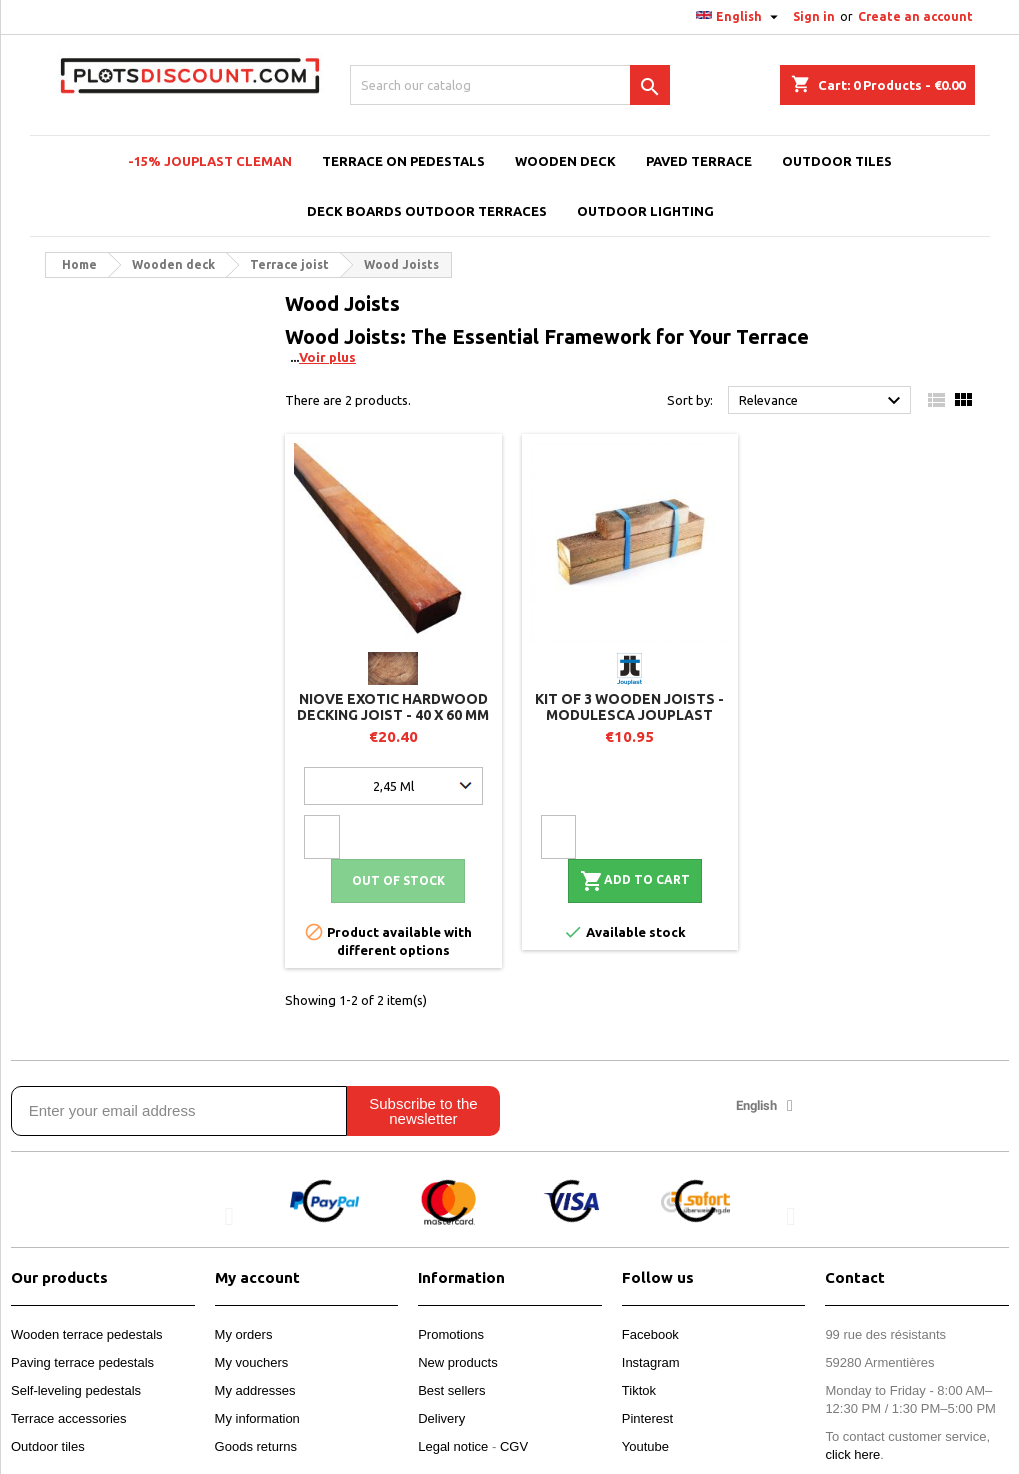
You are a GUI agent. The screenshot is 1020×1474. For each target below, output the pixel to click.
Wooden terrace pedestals (87, 1334)
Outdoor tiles (48, 1446)
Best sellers (451, 1390)
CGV (514, 1446)
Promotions (451, 1334)
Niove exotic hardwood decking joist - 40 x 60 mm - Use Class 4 (393, 715)
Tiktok (639, 1390)
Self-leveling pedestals (76, 1390)
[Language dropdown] (739, 17)
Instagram (651, 1362)
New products (457, 1362)
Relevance (822, 401)
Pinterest (647, 1418)
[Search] (510, 85)
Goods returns (256, 1446)
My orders (244, 1334)
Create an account (915, 16)
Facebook (650, 1334)
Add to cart (635, 881)
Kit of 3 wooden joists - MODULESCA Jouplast (629, 707)
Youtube (645, 1446)
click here (852, 1454)
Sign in (814, 16)
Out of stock (398, 880)
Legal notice (453, 1446)
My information (257, 1418)
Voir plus (327, 357)
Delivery (441, 1418)
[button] (229, 1216)
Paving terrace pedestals (82, 1362)
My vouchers (252, 1362)
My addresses (255, 1390)
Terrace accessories (69, 1418)
